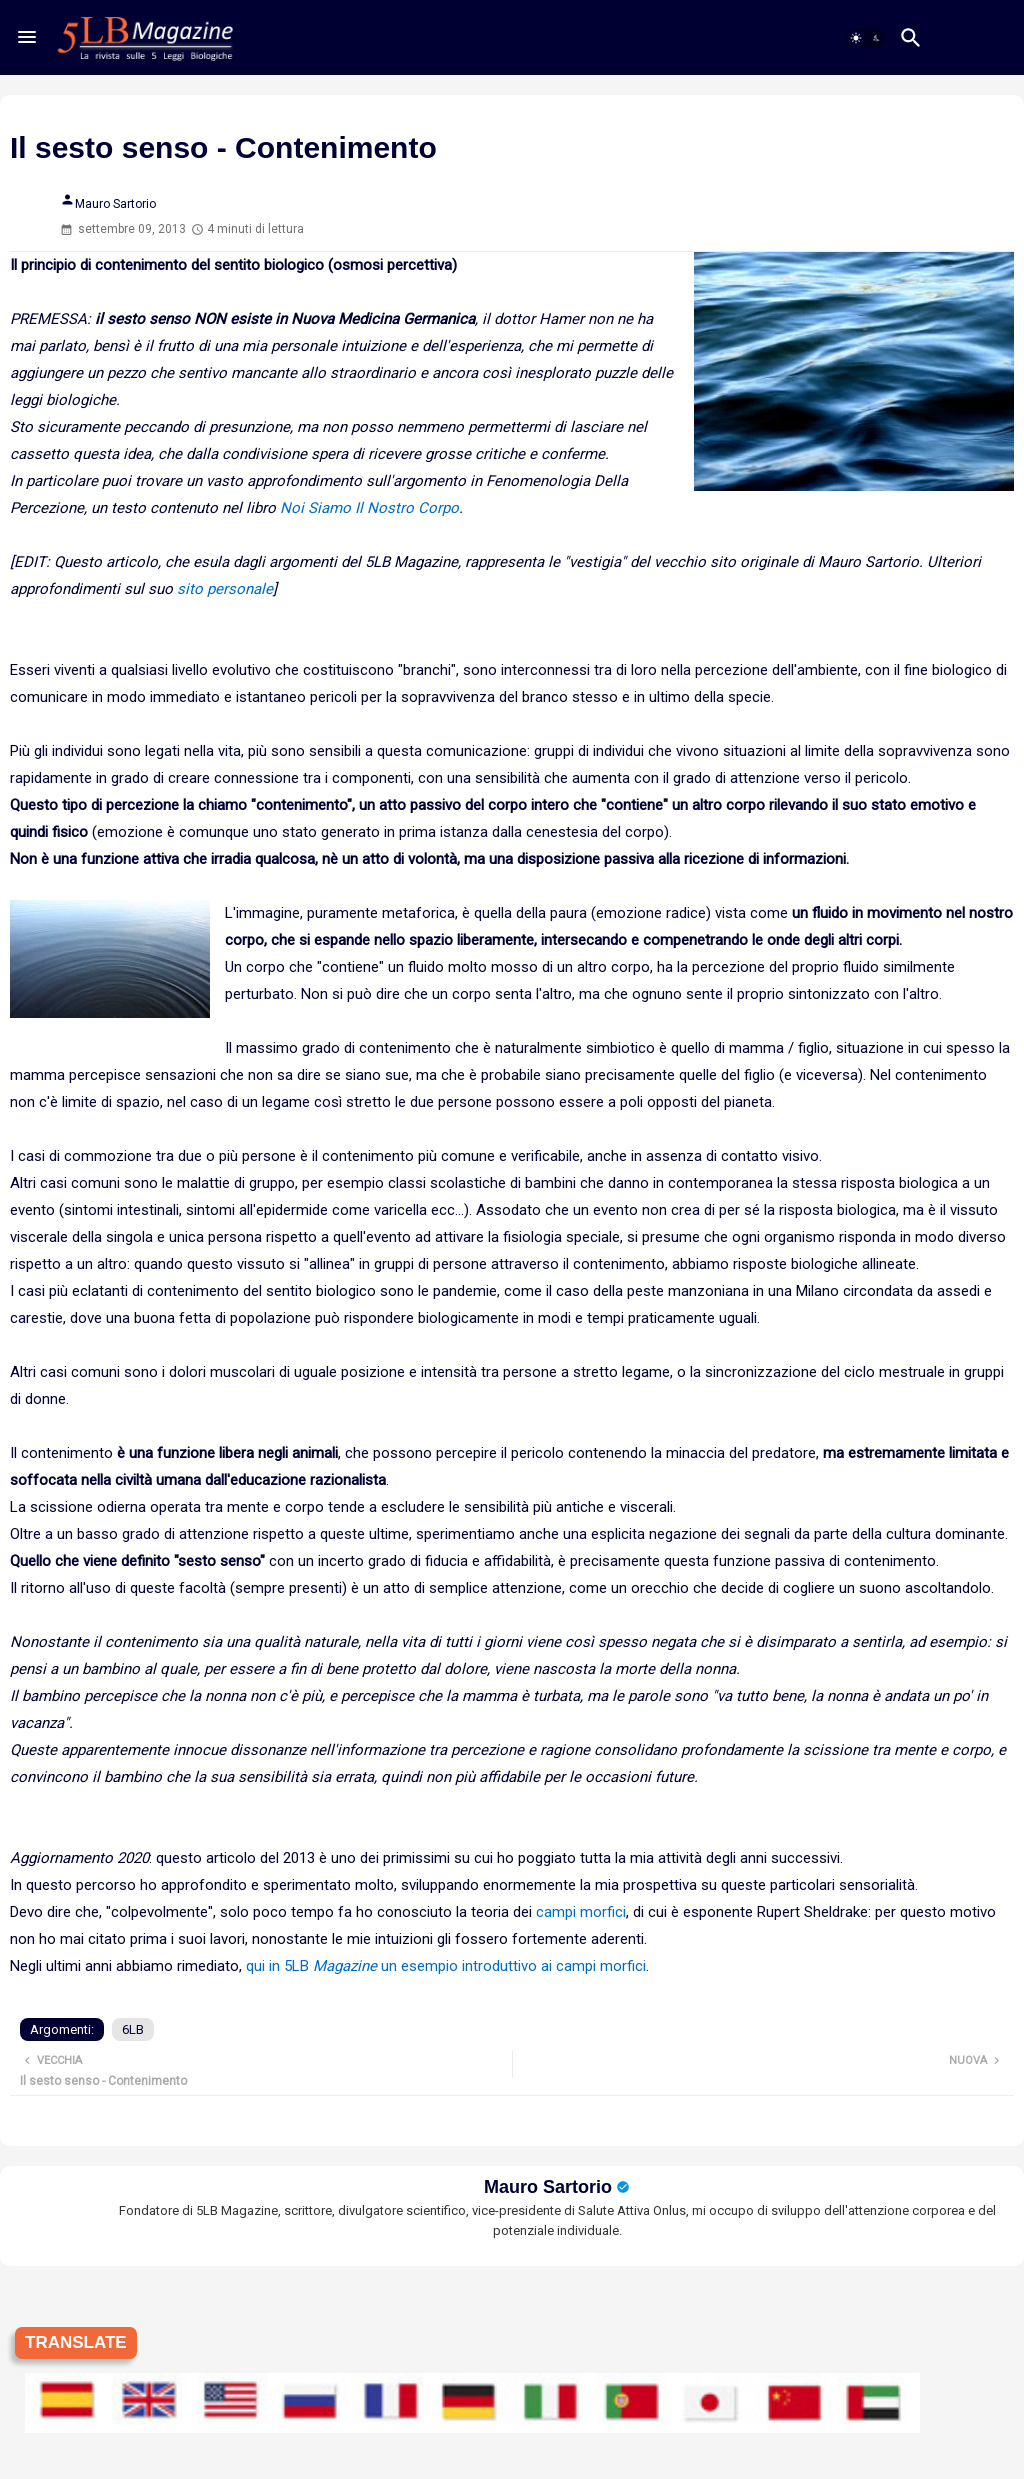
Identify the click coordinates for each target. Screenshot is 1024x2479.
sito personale (225, 589)
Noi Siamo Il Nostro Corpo (369, 508)
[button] (866, 38)
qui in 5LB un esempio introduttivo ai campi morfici (446, 1966)
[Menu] (27, 37)
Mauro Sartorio (548, 2187)
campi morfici (581, 1912)
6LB (133, 2029)
